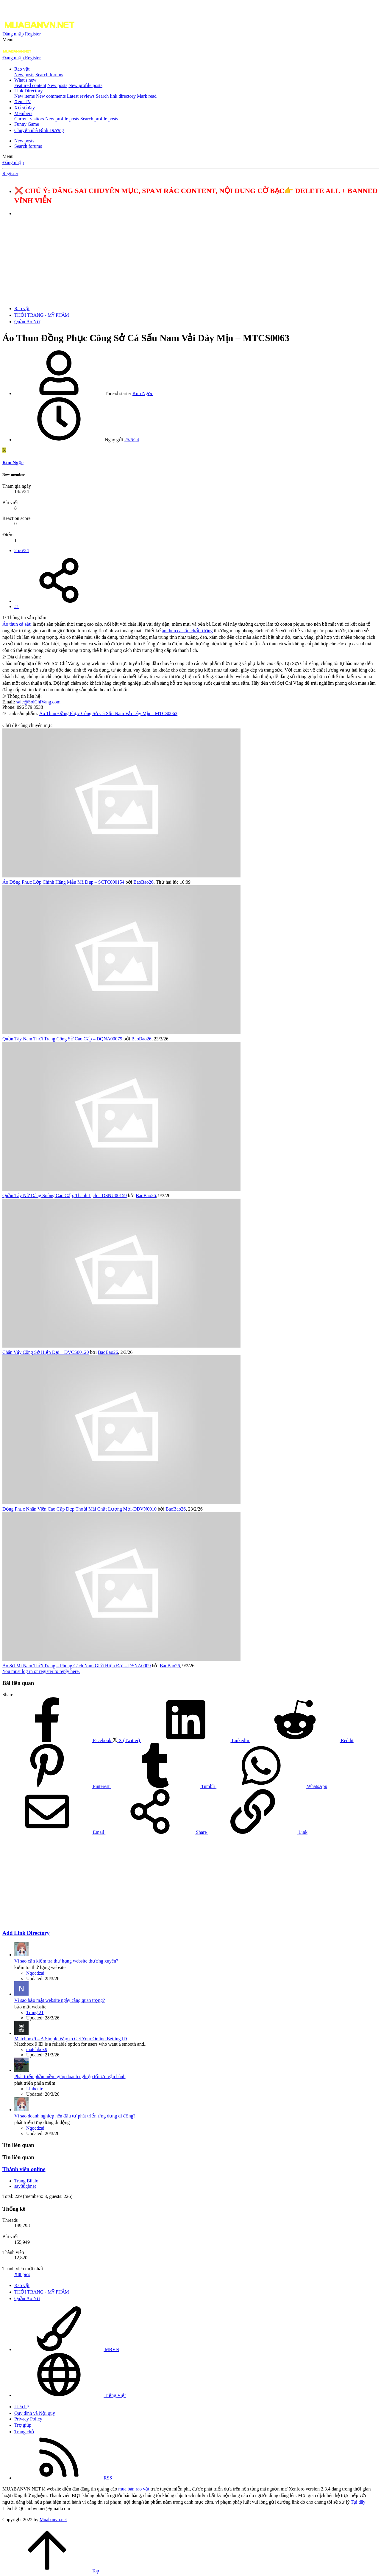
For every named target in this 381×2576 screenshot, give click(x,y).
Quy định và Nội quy (34, 2413)
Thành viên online (23, 2169)
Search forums (49, 74)
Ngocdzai (35, 1973)
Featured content (30, 85)
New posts (24, 74)
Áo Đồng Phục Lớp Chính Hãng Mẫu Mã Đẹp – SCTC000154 (63, 882)
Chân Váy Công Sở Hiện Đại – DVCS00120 (45, 1352)
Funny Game (26, 124)
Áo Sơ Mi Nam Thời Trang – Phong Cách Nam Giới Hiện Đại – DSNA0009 (76, 1665)
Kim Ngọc (142, 393)
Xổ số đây (24, 107)
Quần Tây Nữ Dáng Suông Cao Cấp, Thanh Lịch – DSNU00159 (64, 1195)
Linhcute (34, 2088)
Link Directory (28, 90)
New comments (51, 96)
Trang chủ (24, 2431)
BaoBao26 (143, 882)
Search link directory (116, 96)
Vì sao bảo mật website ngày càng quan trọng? (59, 2000)
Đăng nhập (13, 162)
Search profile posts (99, 118)
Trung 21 (35, 2012)
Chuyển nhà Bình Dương (39, 130)
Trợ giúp (22, 2425)
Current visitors (29, 118)
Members (23, 113)
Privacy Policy (28, 2418)
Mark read (147, 96)
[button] (7, 39)
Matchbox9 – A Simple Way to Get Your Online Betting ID (70, 2038)
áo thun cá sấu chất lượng (187, 630)
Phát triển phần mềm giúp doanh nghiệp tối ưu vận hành (70, 2076)
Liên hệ (21, 2406)
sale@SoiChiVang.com (38, 701)
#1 (16, 606)
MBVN (66, 2349)
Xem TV (22, 101)
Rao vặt (21, 69)
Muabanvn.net (53, 2519)
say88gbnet (25, 2186)
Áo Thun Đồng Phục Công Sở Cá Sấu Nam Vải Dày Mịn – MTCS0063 (108, 713)
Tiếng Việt (70, 2395)
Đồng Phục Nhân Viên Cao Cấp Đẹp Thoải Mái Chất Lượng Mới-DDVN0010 (79, 1508)
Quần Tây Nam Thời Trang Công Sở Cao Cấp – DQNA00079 (62, 1038)
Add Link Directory (26, 1933)
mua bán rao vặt (133, 2488)
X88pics (22, 2274)
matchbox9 (36, 2049)
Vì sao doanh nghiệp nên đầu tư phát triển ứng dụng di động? (74, 2115)
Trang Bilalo (26, 2180)
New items (24, 96)
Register (10, 173)
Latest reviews (81, 96)
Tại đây (358, 2501)
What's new (25, 80)
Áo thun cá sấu (16, 624)
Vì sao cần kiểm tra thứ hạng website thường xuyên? (66, 1960)
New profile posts (85, 85)
